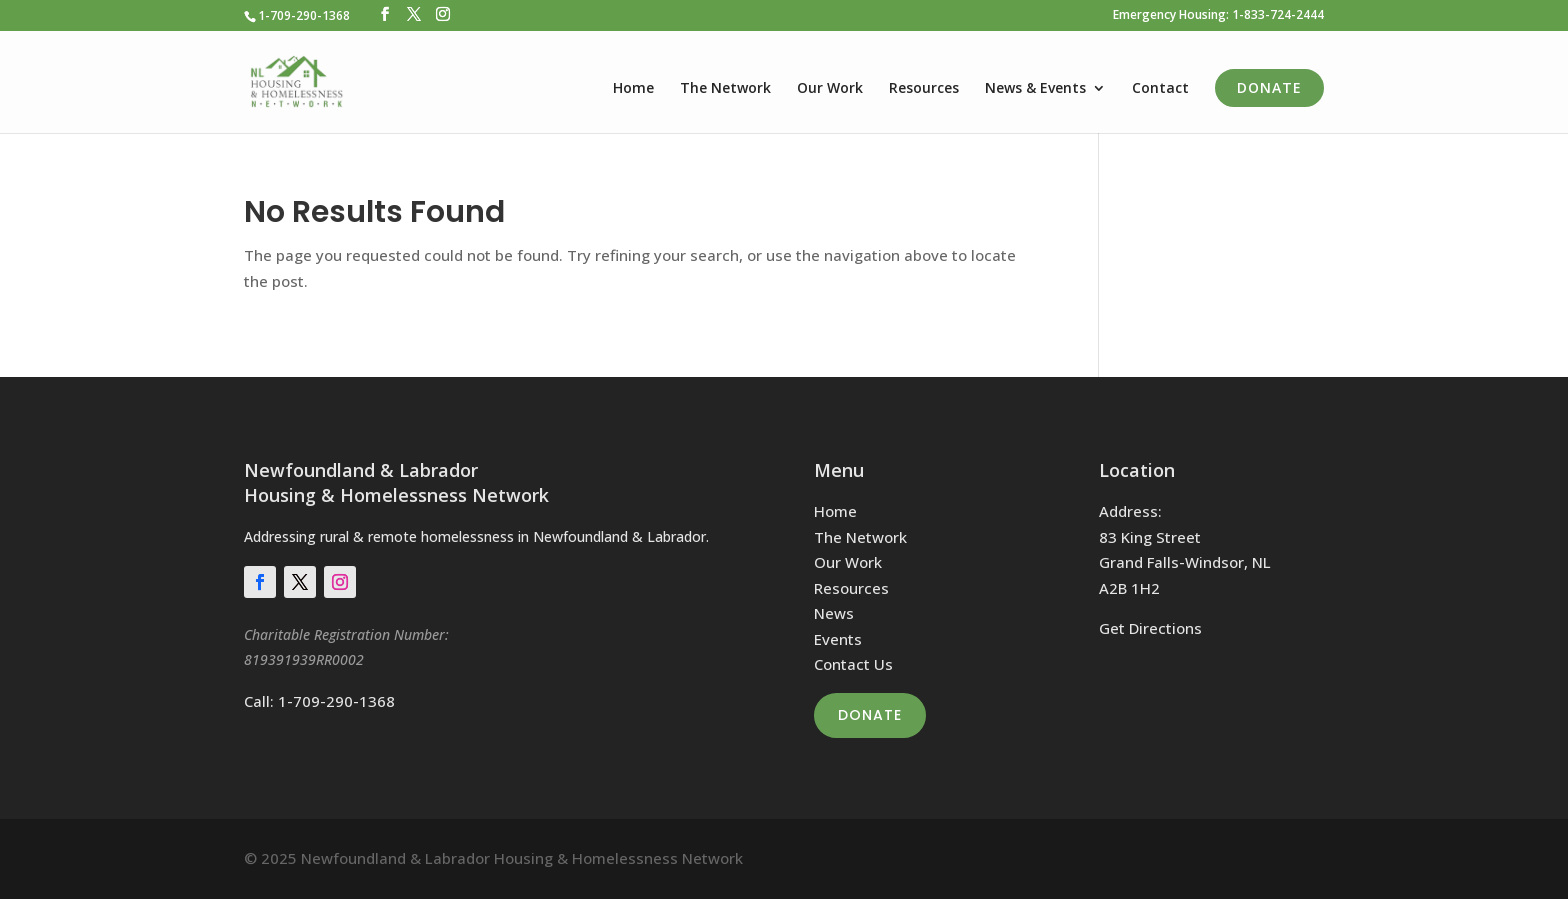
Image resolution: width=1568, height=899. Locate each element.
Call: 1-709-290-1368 (319, 701)
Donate (1269, 87)
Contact (1160, 89)
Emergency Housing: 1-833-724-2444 (1218, 16)
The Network (725, 89)
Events (838, 639)
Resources (924, 89)
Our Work (830, 89)
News (834, 613)
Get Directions (1150, 628)
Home (633, 89)
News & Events (1035, 89)
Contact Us (853, 664)
